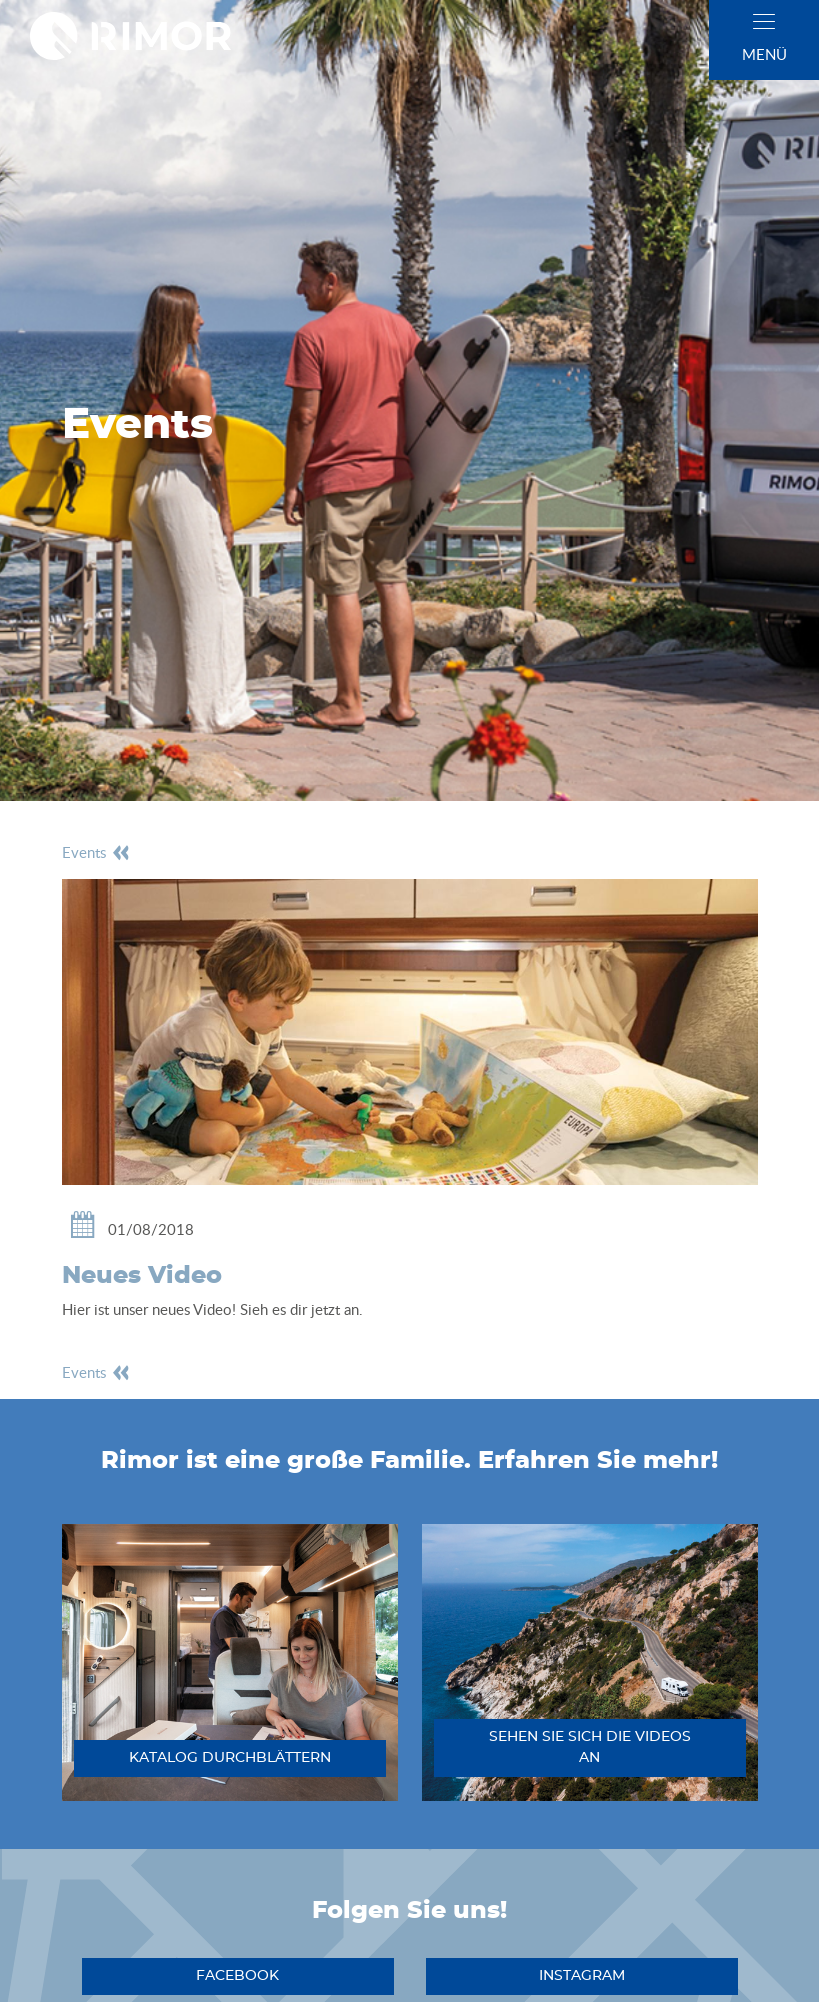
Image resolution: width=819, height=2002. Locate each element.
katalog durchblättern (230, 1758)
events (96, 852)
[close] (764, 21)
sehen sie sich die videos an (590, 1747)
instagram (582, 1976)
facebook (237, 1976)
